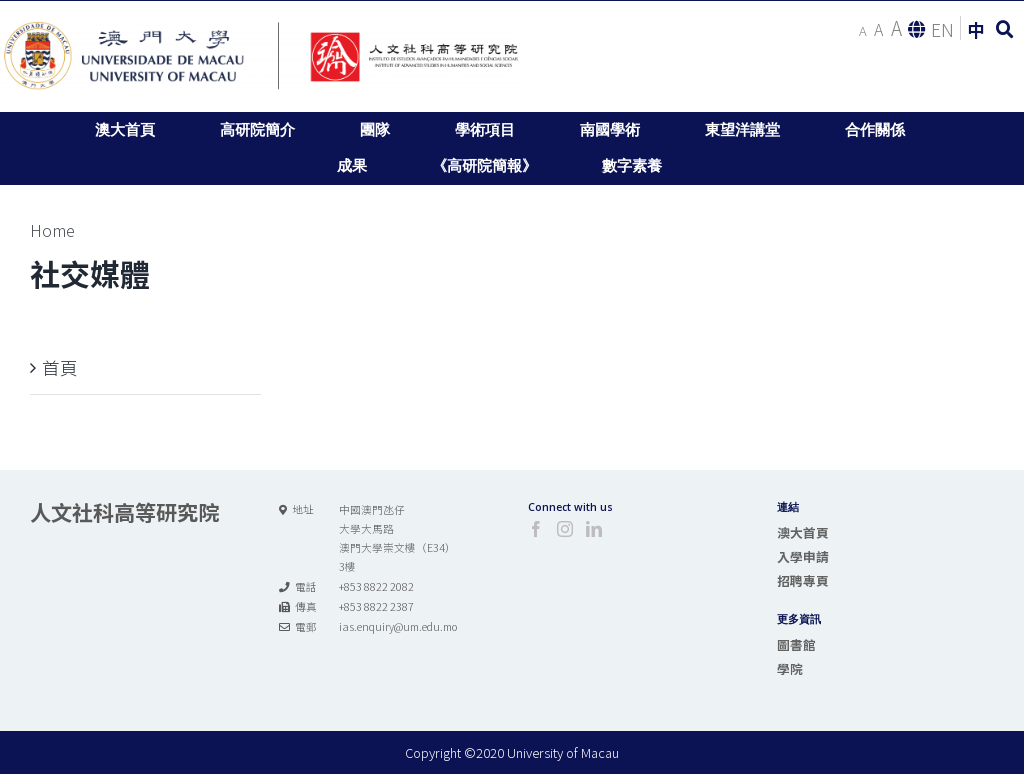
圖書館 (796, 644)
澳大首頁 (803, 532)
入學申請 (803, 556)
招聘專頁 (803, 580)
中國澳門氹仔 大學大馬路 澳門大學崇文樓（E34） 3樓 (397, 538)
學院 (790, 668)
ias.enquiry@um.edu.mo (398, 626)
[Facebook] (536, 529)
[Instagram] (565, 529)
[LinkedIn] (594, 529)
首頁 (60, 367)
